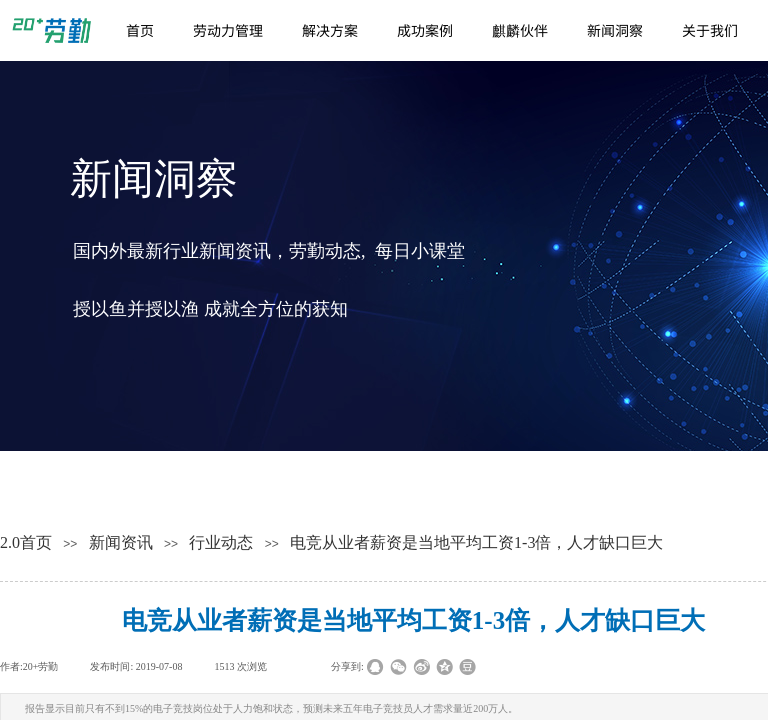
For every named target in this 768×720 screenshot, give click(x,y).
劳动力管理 (228, 30)
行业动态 (221, 542)
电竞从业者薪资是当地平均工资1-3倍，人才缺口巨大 (476, 542)
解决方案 (330, 30)
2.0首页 (26, 542)
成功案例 (425, 30)
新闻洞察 (615, 30)
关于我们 (710, 30)
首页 (140, 30)
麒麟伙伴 (520, 30)
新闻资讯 (121, 542)
